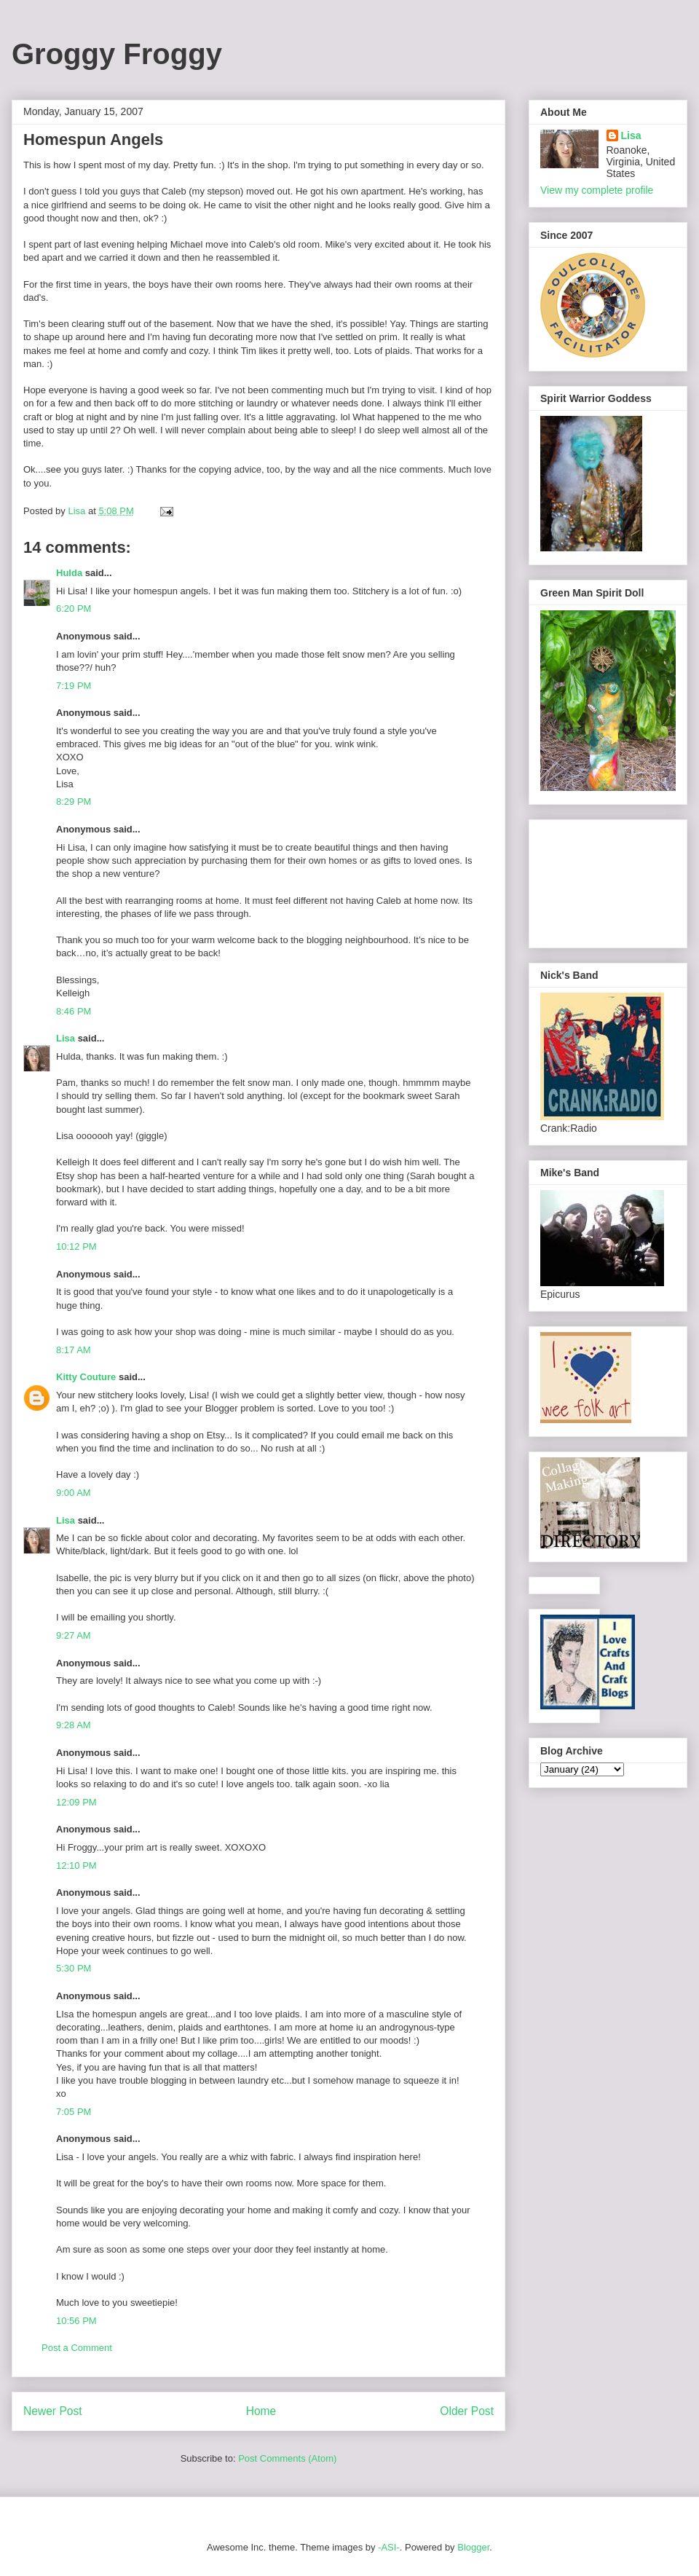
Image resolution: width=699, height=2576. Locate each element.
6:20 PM (73, 608)
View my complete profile (596, 190)
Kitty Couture (86, 1376)
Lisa (65, 1038)
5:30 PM (73, 1968)
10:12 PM (76, 1246)
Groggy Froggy (117, 54)
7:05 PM (73, 2111)
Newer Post (52, 2411)
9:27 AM (73, 1635)
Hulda (69, 572)
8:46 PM (73, 1011)
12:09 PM (76, 1802)
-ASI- (389, 2547)
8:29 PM (73, 801)
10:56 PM (76, 2320)
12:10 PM (76, 1865)
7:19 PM (73, 685)
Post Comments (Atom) (287, 2458)
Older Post (467, 2411)
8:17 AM (73, 1349)
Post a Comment (77, 2347)
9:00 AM (73, 1492)
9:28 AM (73, 1725)
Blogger (473, 2547)
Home (261, 2411)
